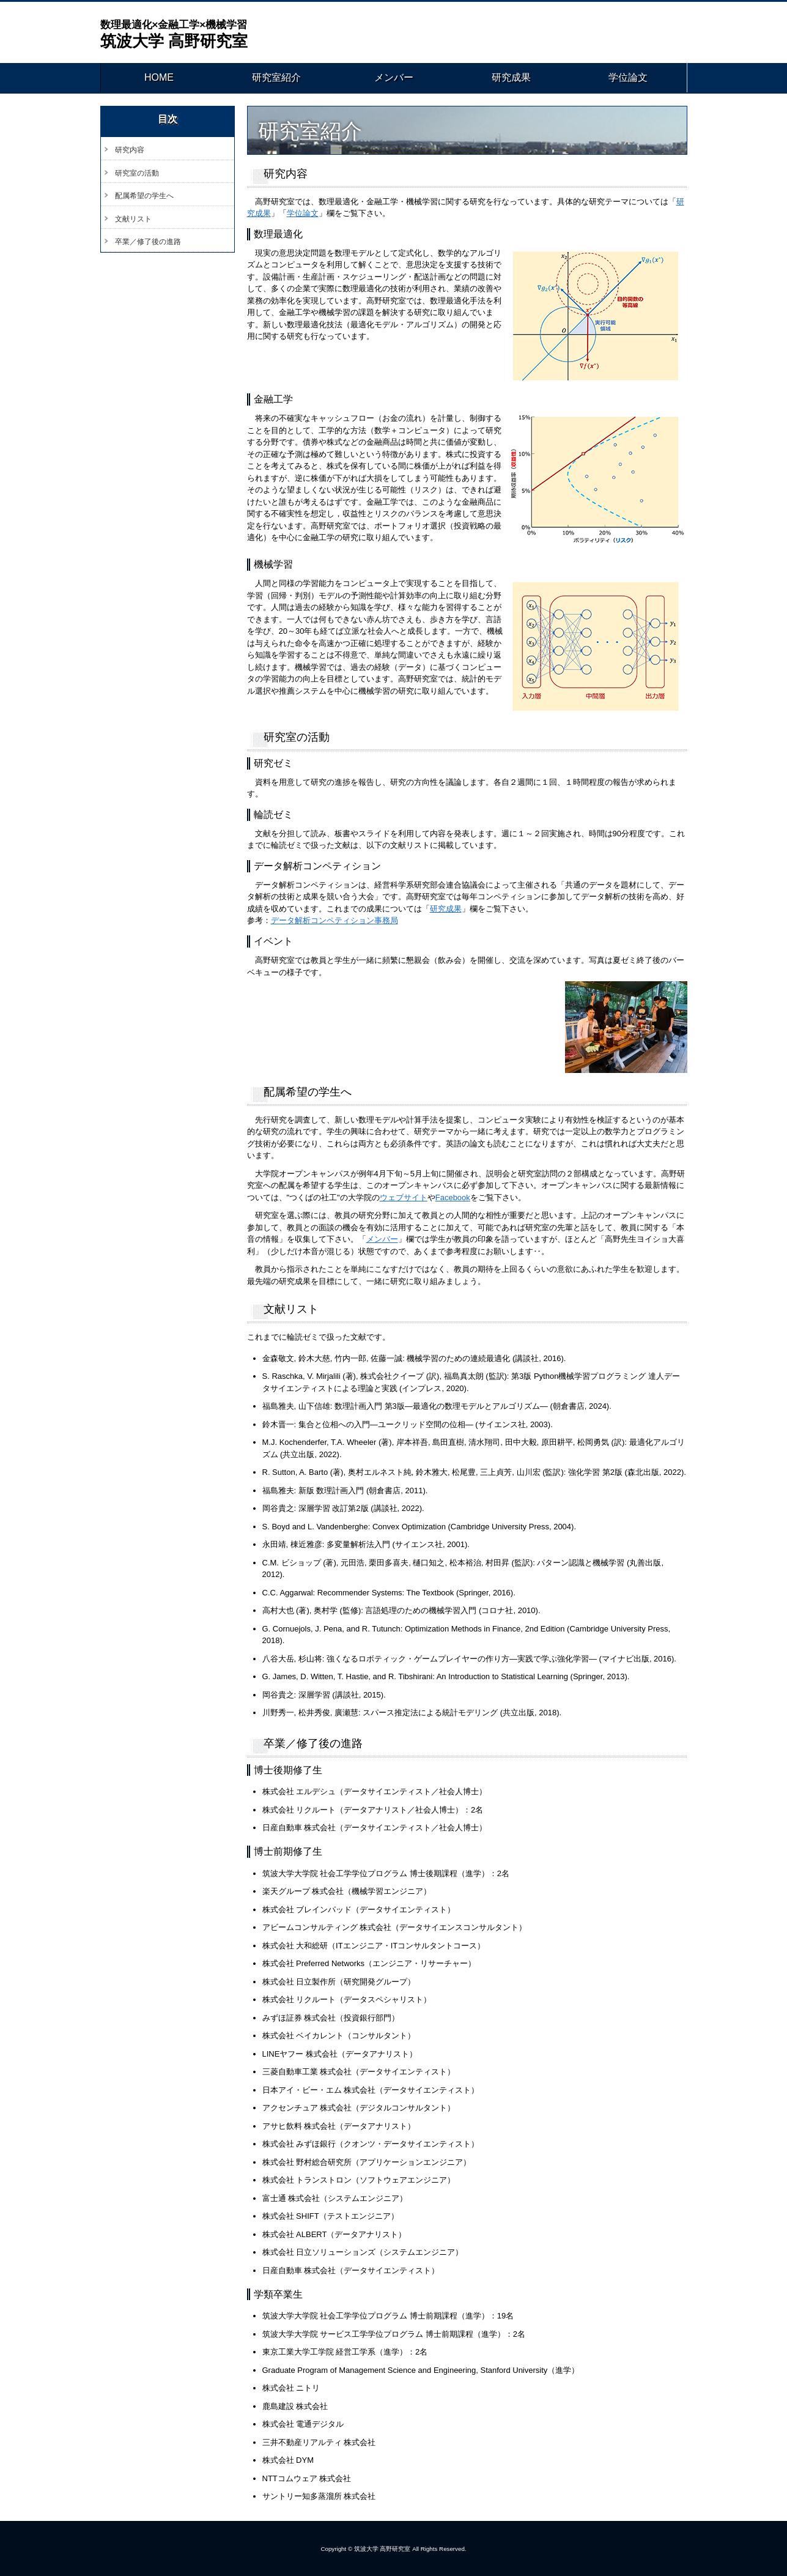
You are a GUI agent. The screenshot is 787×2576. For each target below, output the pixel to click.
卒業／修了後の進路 (148, 241)
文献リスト (133, 219)
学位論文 (628, 78)
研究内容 (129, 150)
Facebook (452, 1197)
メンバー (394, 78)
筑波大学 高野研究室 (179, 33)
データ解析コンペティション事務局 (334, 920)
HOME (159, 78)
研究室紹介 (276, 78)
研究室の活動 (137, 173)
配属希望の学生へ (144, 195)
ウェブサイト (403, 1197)
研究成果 (511, 78)
